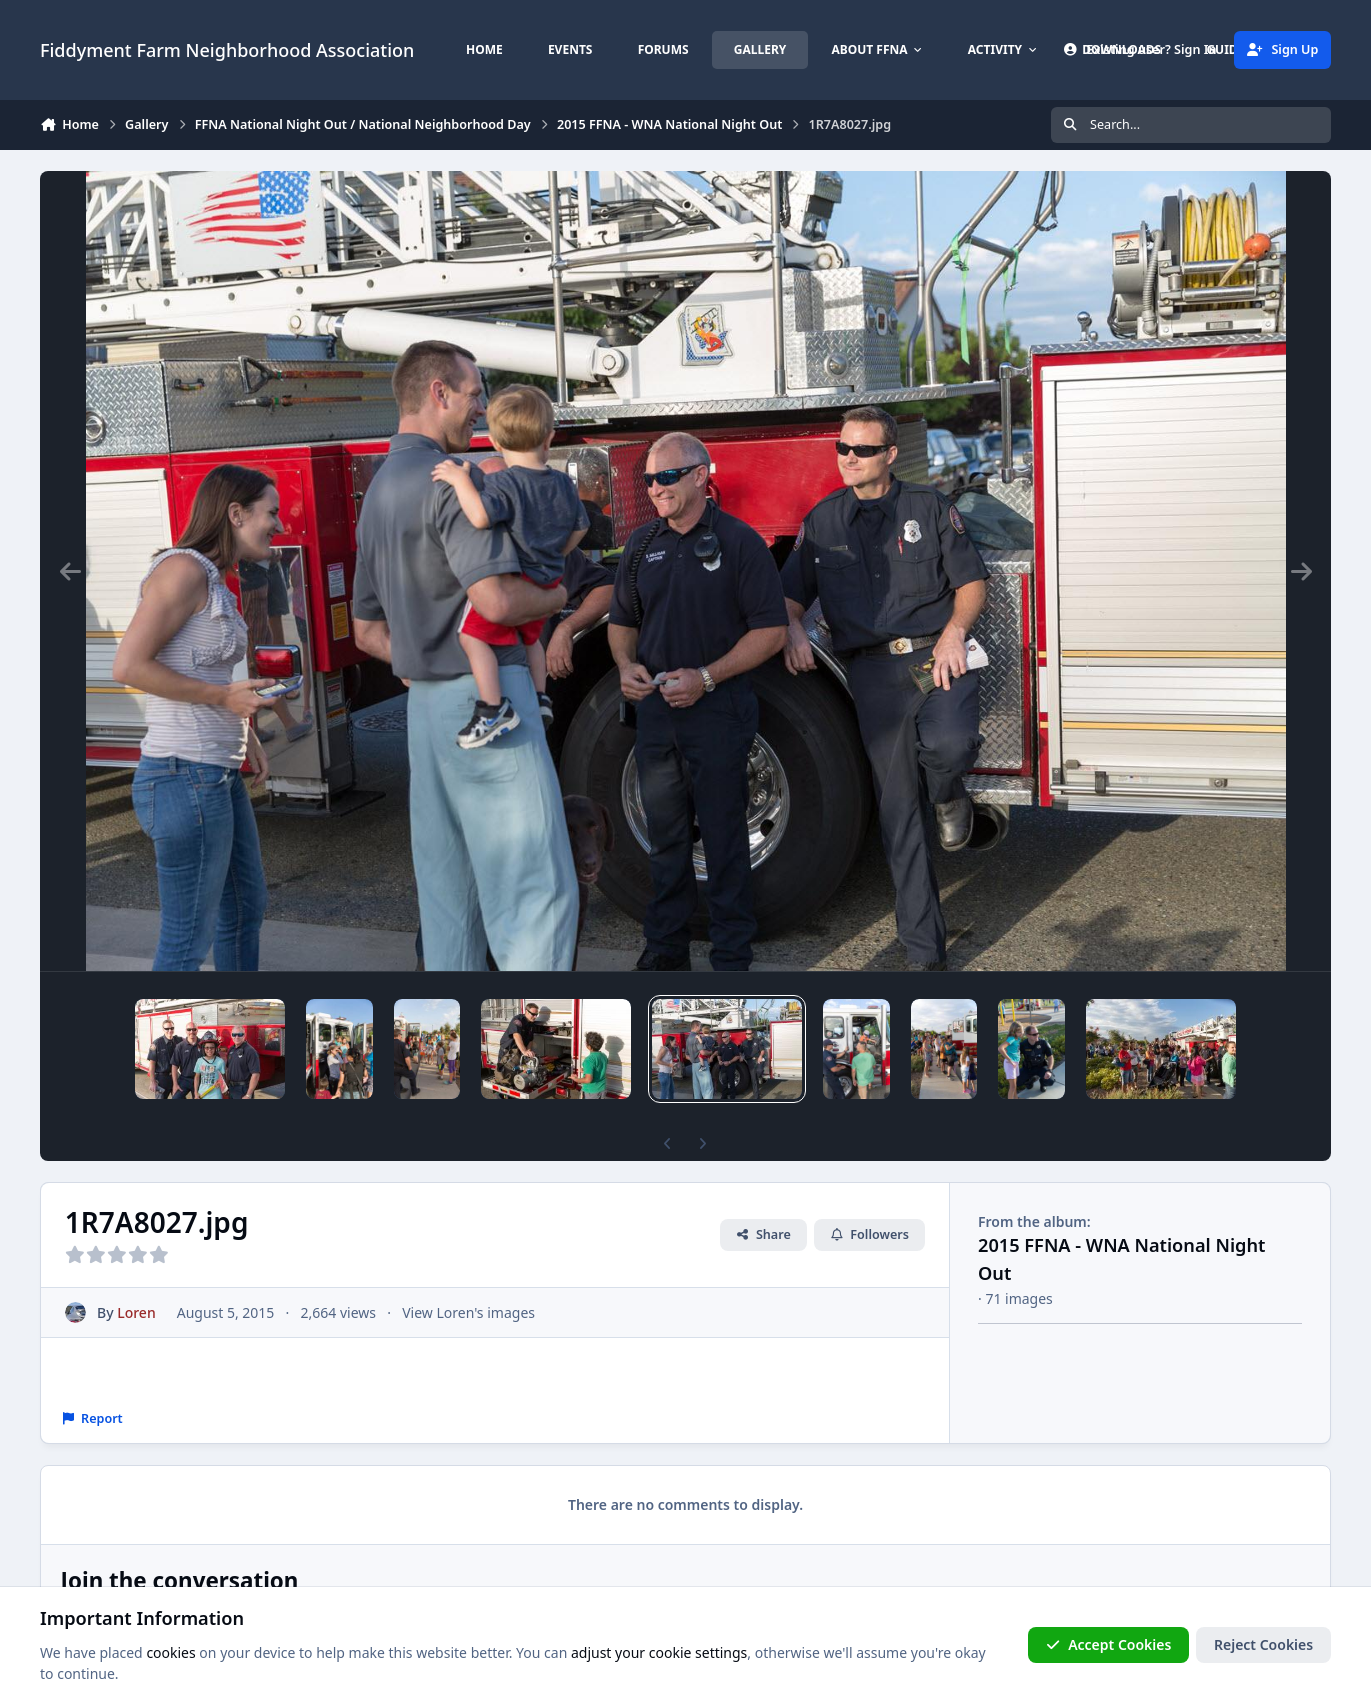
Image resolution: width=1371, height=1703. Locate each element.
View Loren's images (468, 1312)
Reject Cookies (1263, 1644)
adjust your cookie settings (659, 1652)
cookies (170, 1652)
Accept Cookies (1109, 1644)
